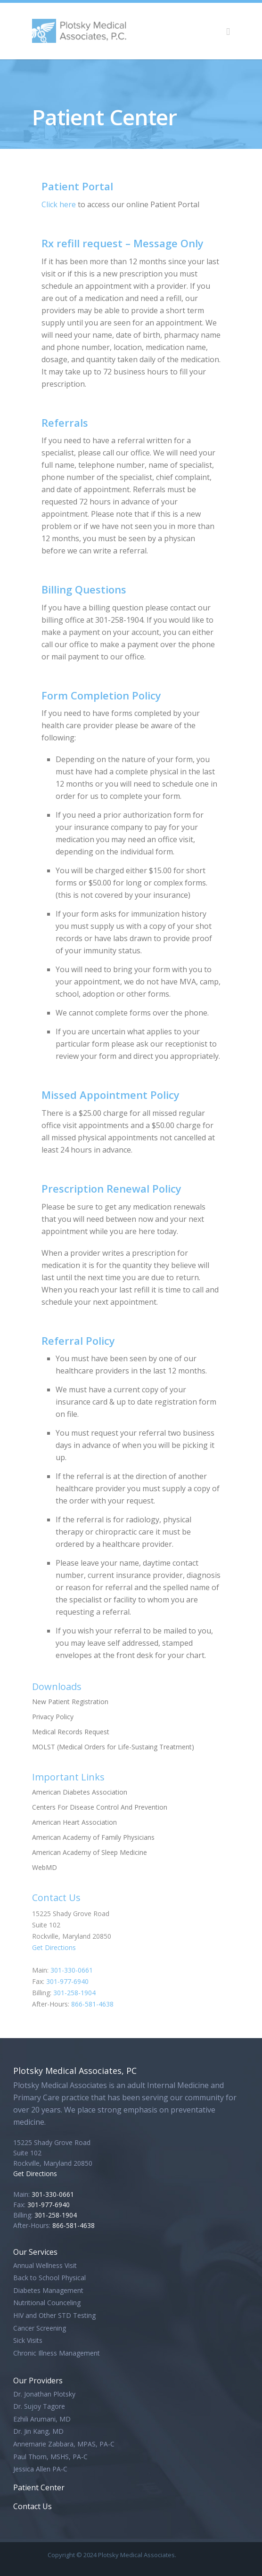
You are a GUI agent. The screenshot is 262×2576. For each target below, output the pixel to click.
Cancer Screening (39, 2328)
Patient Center (39, 2487)
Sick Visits (27, 2340)
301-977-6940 (67, 1981)
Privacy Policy (53, 1716)
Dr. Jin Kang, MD (38, 2431)
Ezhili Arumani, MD (42, 2418)
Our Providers (38, 2380)
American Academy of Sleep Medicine (89, 1852)
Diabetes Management (48, 2290)
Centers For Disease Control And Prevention (99, 1807)
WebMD (44, 1867)
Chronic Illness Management (56, 2352)
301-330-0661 (71, 1970)
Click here (58, 204)
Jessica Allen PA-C (40, 2468)
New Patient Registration (70, 1701)
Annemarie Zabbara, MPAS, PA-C (64, 2443)
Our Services (35, 2252)
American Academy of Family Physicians (93, 1837)
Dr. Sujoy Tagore (39, 2406)
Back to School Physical (49, 2277)
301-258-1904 (74, 1992)
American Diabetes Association (79, 1792)
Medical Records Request (70, 1731)
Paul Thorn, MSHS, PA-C (50, 2456)
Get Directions (54, 1947)
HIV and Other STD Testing (54, 2315)
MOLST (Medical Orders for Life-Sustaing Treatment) (113, 1746)
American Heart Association (74, 1822)
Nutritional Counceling (47, 2302)
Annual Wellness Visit (45, 2265)
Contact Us (32, 2506)
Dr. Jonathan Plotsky (44, 2393)
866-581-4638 (92, 2003)
